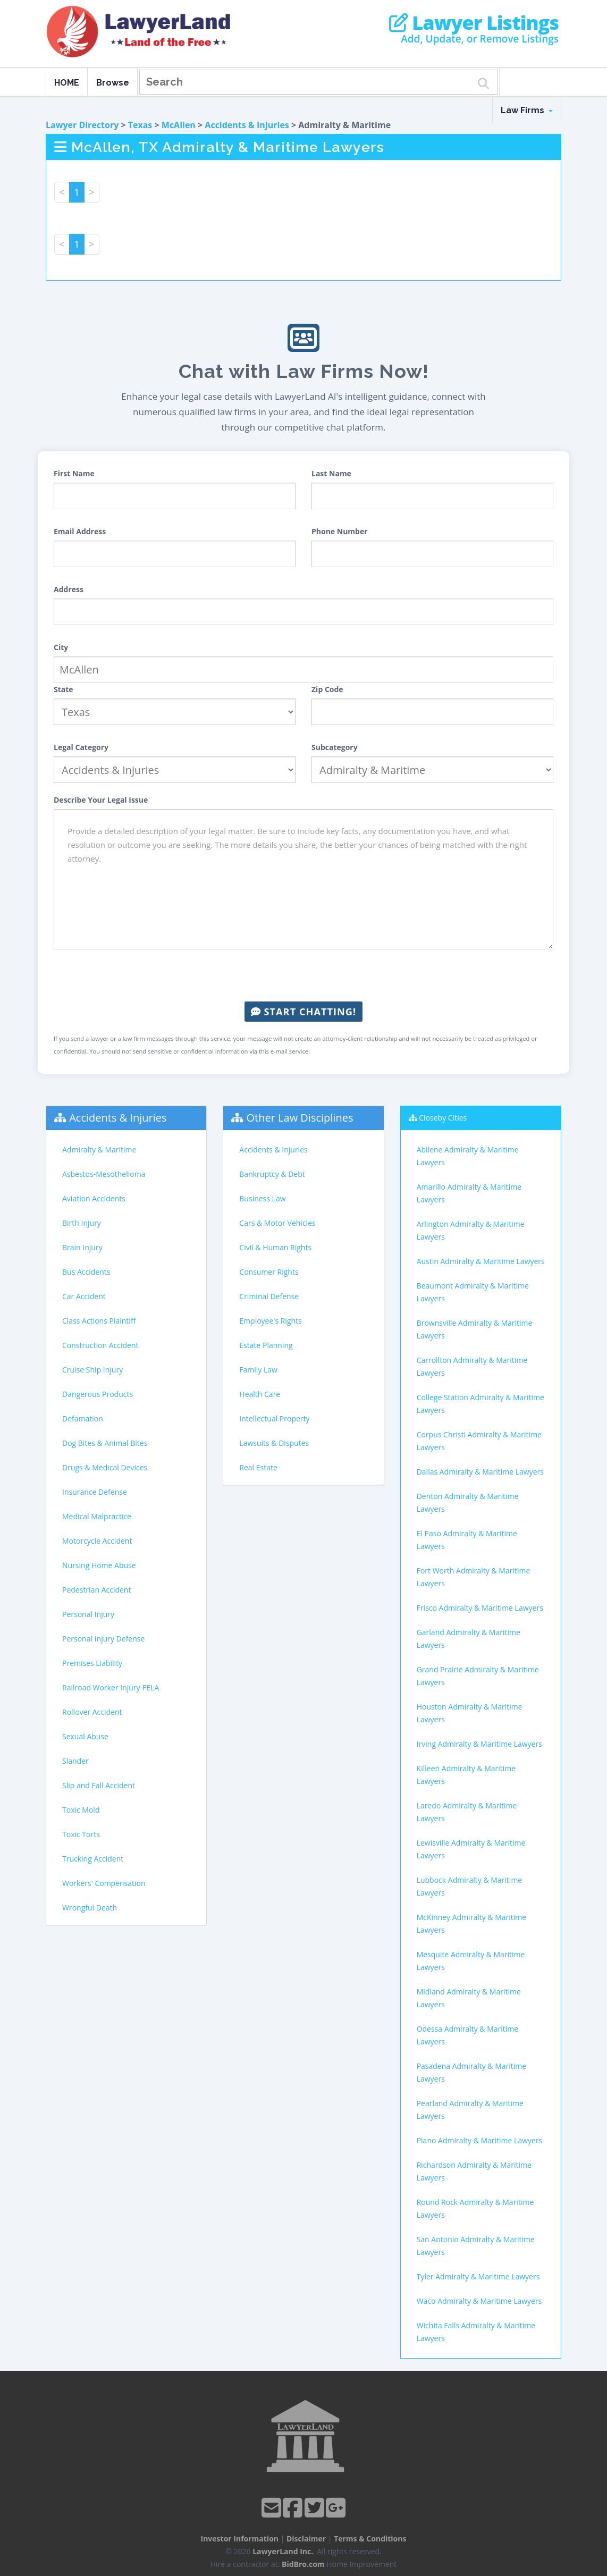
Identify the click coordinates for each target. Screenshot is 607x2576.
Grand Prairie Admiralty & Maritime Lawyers (478, 1675)
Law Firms (527, 110)
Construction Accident (100, 1345)
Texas (140, 125)
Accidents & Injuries (247, 125)
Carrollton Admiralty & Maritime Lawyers (472, 1366)
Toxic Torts (81, 1834)
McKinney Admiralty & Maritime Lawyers (472, 1923)
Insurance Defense (94, 1492)
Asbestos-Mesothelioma (103, 1174)
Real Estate (258, 1467)
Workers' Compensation (104, 1883)
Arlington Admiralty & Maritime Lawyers (471, 1230)
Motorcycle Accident (97, 1541)
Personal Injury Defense (103, 1639)
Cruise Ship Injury (92, 1370)
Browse (112, 83)
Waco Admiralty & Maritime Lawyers (479, 2301)
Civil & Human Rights (275, 1247)
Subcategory (334, 747)
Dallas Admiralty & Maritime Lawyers (480, 1472)
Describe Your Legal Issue (101, 800)
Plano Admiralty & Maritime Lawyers (480, 2140)
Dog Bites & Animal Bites (104, 1443)
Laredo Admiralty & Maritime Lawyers (467, 1811)
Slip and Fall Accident (98, 1785)
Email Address (80, 531)
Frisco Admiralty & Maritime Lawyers (480, 1608)
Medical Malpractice (96, 1516)
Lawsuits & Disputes (274, 1443)
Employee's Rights (270, 1321)
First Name (74, 473)
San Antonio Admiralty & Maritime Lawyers (476, 2245)
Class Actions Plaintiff (99, 1321)
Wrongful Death (89, 1907)
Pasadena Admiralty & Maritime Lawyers (471, 2072)
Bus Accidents (86, 1272)
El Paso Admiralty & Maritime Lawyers (467, 1539)
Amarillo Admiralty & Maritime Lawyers (469, 1193)
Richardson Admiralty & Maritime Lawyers (474, 2171)
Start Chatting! (303, 1011)
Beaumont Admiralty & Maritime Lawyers (473, 1292)
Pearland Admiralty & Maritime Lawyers (470, 2109)
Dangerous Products (97, 1394)
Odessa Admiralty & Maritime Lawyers (467, 2035)
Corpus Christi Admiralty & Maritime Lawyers (479, 1440)
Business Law (262, 1198)
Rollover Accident (92, 1712)
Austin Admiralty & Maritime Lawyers (481, 1261)
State (63, 689)
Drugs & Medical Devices (104, 1467)
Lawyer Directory (82, 125)
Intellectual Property (274, 1418)
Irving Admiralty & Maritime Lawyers (479, 1744)
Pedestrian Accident (96, 1590)
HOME (66, 83)
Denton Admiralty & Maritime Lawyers (468, 1502)
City (61, 647)
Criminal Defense (269, 1296)
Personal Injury (88, 1614)
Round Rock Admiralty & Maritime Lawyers (475, 2208)
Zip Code (327, 689)
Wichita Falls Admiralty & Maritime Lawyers (476, 2331)
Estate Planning (265, 1345)
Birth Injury (81, 1223)
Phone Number (339, 531)
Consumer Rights (268, 1272)
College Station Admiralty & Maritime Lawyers (480, 1403)
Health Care (259, 1394)
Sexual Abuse (85, 1736)
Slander (75, 1761)
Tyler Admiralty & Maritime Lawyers (478, 2276)
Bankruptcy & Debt (272, 1174)
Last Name (331, 473)
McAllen (179, 125)
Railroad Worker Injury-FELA (110, 1687)
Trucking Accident (92, 1859)
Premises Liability (92, 1663)
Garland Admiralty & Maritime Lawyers (468, 1638)
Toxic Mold (80, 1810)
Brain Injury (82, 1247)
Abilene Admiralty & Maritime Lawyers (468, 1155)
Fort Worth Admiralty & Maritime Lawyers (473, 1576)
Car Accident (84, 1296)
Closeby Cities (443, 1118)
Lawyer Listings (474, 22)
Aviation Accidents (93, 1198)
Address (68, 589)
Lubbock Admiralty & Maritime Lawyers (469, 1886)
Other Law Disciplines (300, 1117)
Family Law (258, 1370)
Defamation (82, 1418)
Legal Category (81, 747)
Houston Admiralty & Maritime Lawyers (469, 1713)
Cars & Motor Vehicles (277, 1223)
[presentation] (303, 975)
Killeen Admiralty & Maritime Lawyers (466, 1774)
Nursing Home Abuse (99, 1565)
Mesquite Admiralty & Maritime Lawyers (471, 1960)
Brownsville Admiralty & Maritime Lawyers (475, 1329)
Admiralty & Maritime (99, 1149)
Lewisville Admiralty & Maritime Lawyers (471, 1849)
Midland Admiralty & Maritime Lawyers (469, 1997)
